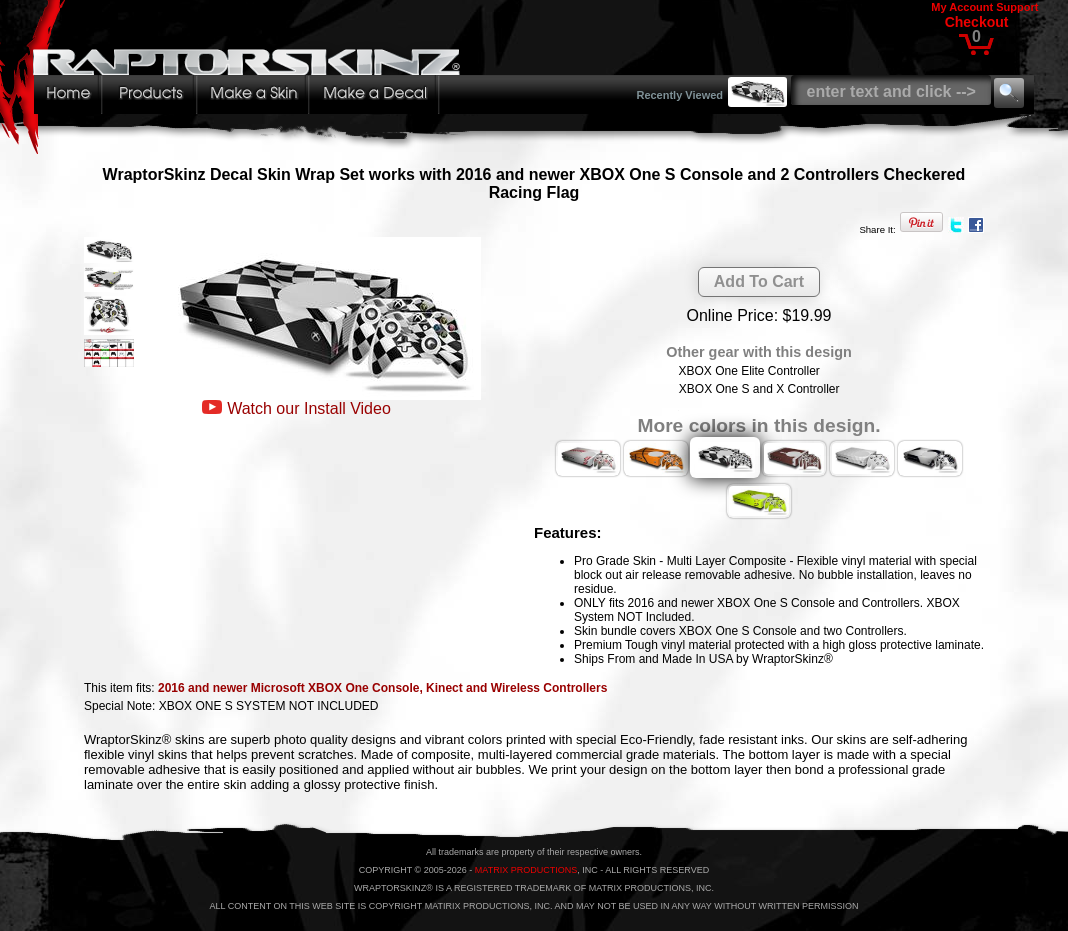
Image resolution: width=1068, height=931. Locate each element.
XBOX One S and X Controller (759, 389)
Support (1017, 7)
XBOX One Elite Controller (748, 371)
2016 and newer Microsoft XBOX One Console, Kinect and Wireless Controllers (382, 688)
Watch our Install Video (309, 408)
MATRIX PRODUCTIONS (526, 870)
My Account (962, 7)
